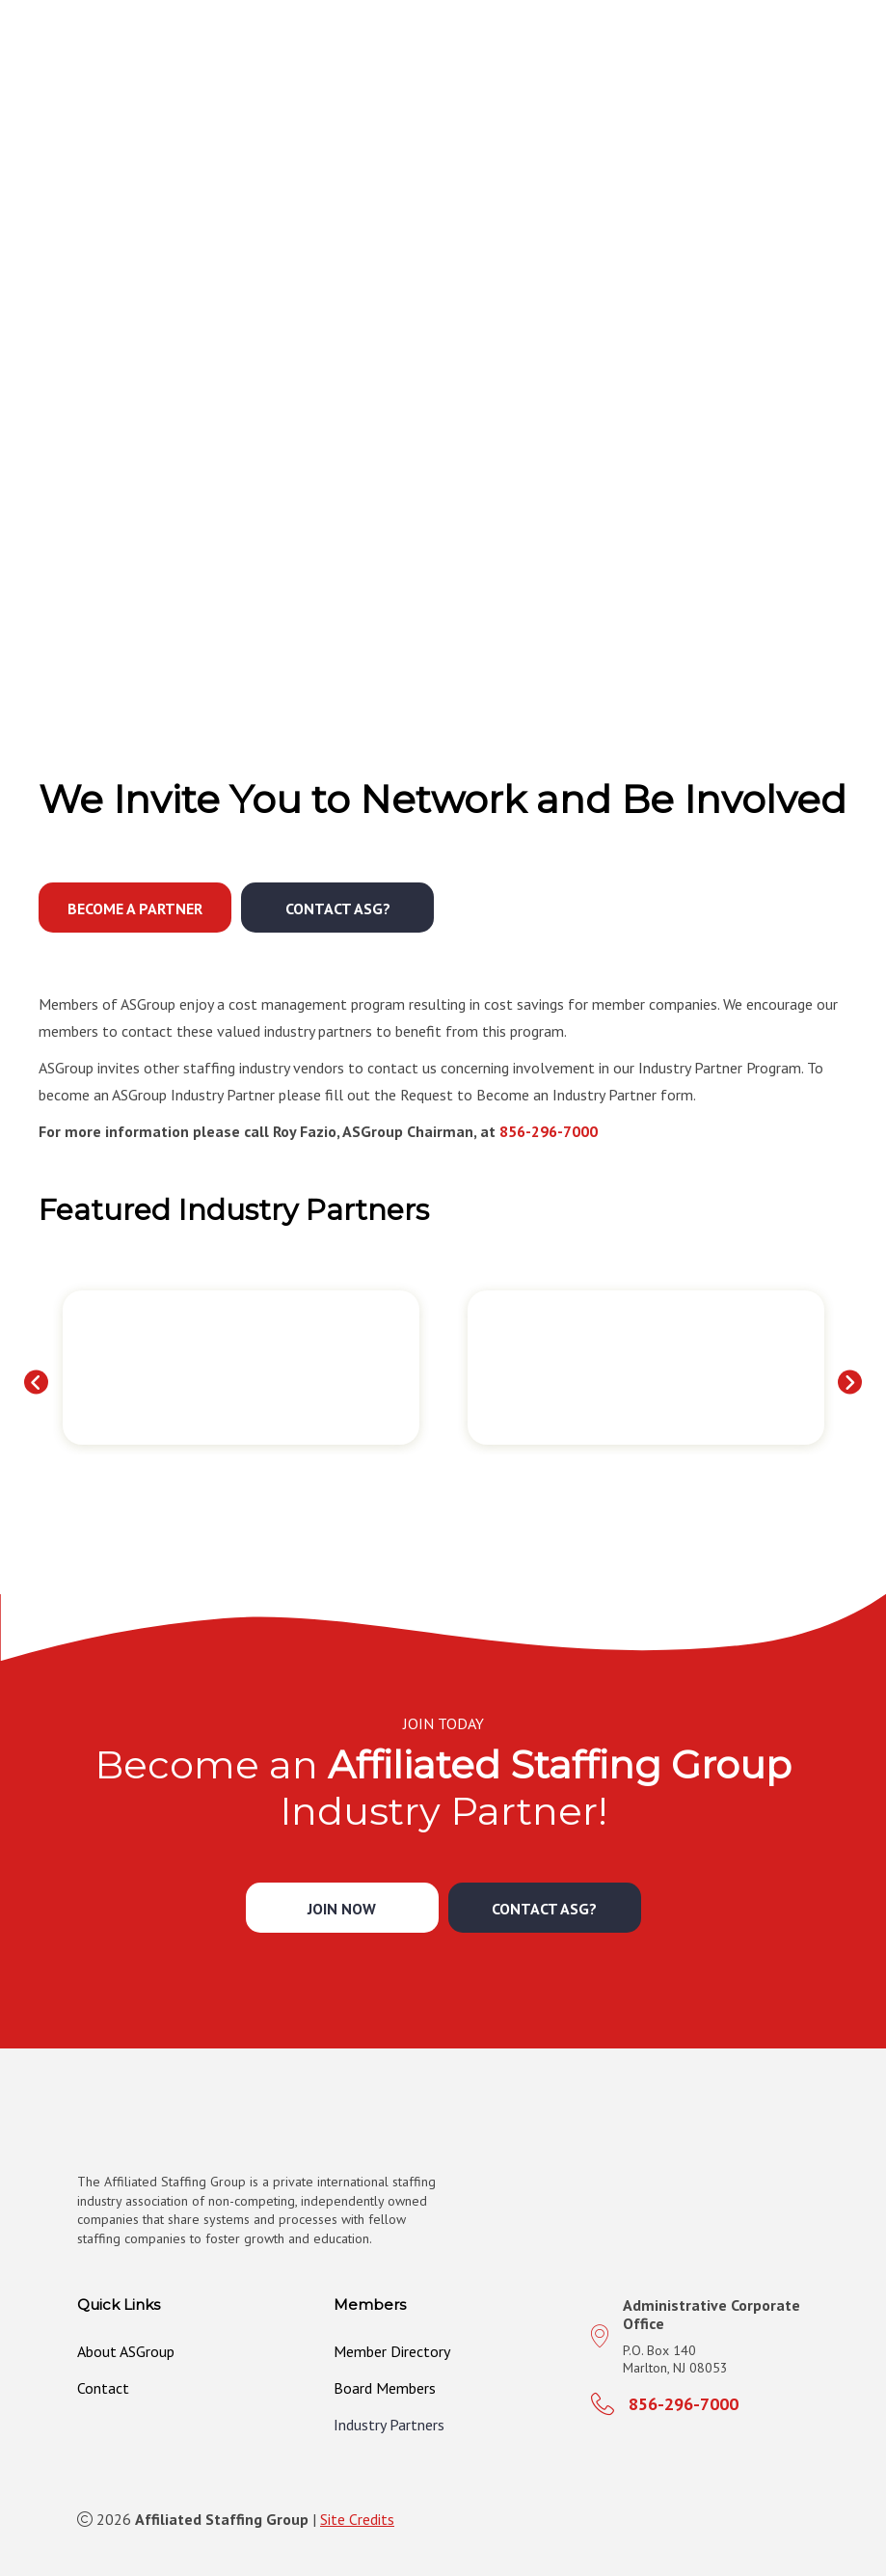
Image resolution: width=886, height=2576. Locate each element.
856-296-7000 (548, 1131)
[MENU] (849, 53)
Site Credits (357, 2519)
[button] (135, 907)
